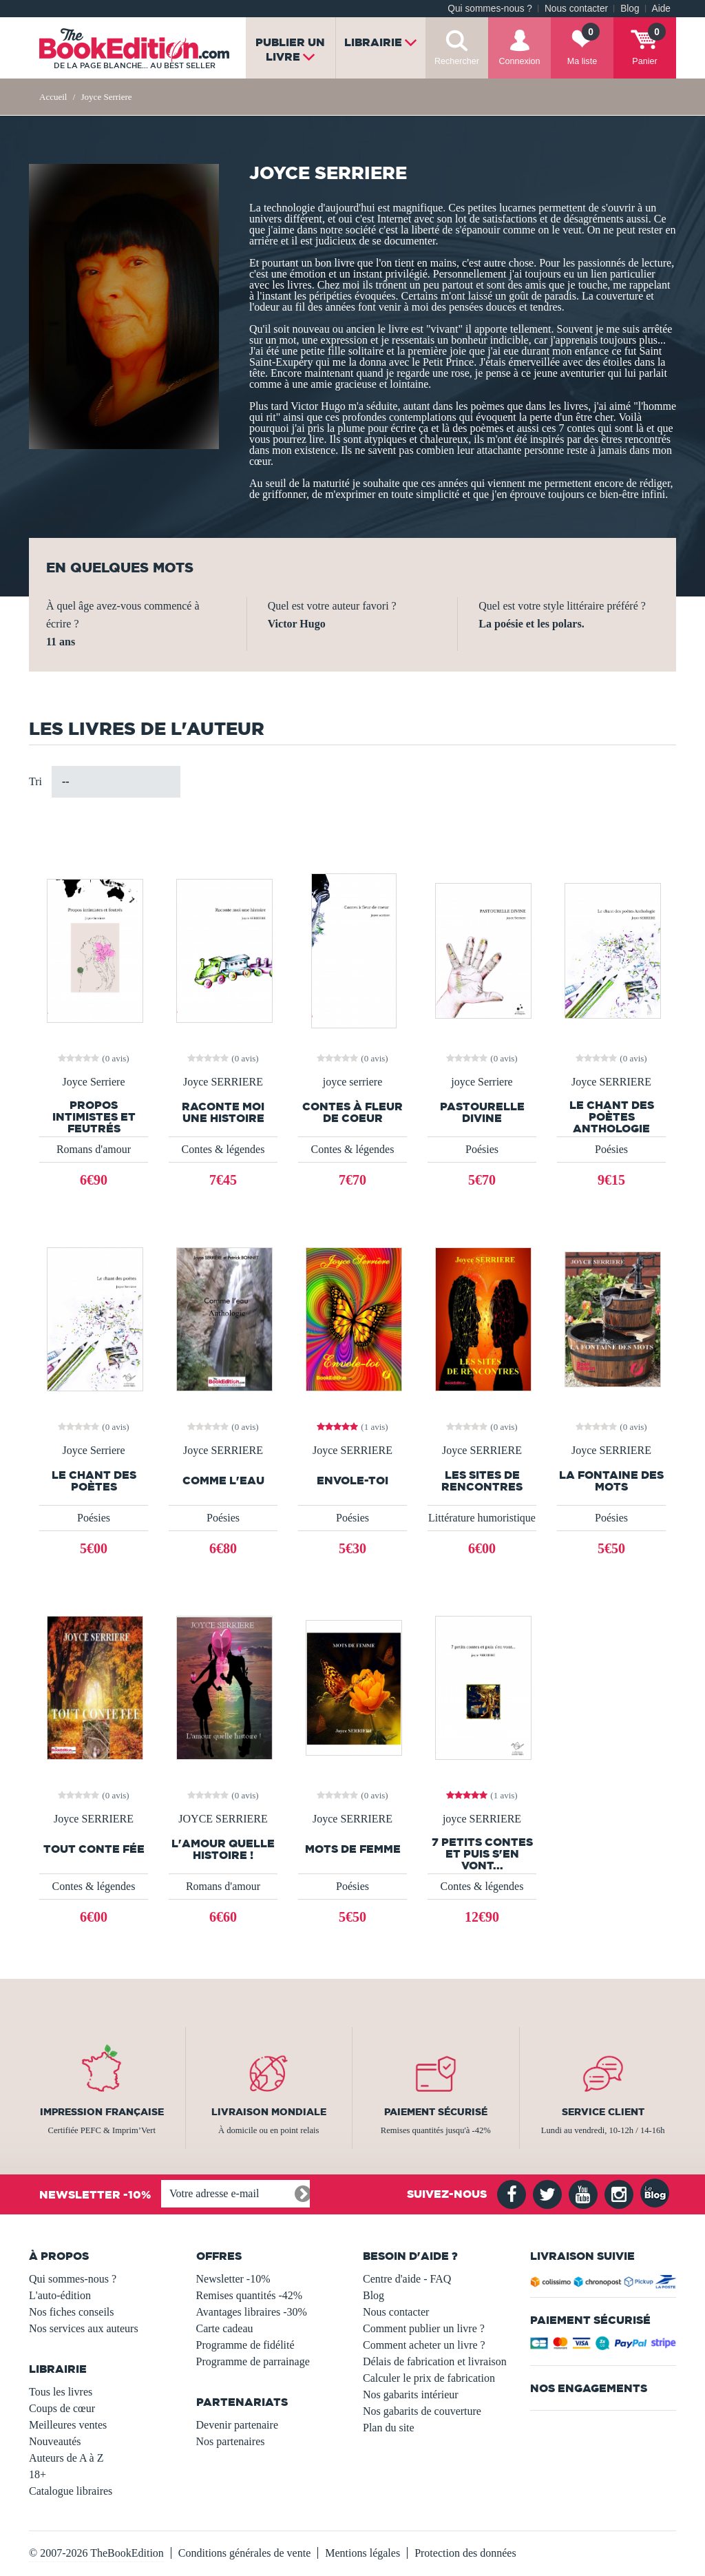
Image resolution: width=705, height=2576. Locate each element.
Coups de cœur (62, 2408)
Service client (603, 2111)
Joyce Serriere (93, 1082)
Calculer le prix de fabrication (429, 2378)
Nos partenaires (230, 2441)
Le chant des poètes (94, 1481)
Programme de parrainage (253, 2361)
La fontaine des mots (611, 1481)
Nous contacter (576, 8)
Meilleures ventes (68, 2425)
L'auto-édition (60, 2295)
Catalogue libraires (70, 2491)
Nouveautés (55, 2441)
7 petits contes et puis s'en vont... (482, 1853)
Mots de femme (353, 1849)
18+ (37, 2474)
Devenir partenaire (237, 2425)
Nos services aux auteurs (83, 2328)
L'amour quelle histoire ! (223, 1849)
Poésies (481, 1149)
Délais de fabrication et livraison (435, 2361)
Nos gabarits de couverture (422, 2411)
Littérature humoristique (482, 1518)
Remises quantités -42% (249, 2295)
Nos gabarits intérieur (411, 2394)
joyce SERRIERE (482, 1819)
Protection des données (465, 2553)
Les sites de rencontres (482, 1481)
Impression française (102, 2111)
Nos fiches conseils (71, 2312)
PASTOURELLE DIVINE (482, 1112)
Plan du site (388, 2427)
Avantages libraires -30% (251, 2312)
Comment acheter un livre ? (424, 2345)
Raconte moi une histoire (223, 1112)
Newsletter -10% (233, 2279)
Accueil (53, 97)
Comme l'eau (223, 1480)
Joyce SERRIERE (223, 1082)
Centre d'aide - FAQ (407, 2279)
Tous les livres (60, 2392)
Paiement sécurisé (435, 2111)
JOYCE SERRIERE (222, 1819)
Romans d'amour (93, 1149)
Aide (661, 8)
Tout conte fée (94, 1849)
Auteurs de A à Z (66, 2458)
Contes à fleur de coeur (352, 1112)
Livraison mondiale (268, 2111)
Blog (629, 8)
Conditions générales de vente (244, 2553)
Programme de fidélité (245, 2345)
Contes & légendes (223, 1149)
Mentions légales (362, 2553)
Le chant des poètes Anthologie (611, 1116)
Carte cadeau (224, 2328)
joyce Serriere (481, 1082)
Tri (35, 781)
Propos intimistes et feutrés (94, 1116)
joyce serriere (353, 1082)
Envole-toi (352, 1480)
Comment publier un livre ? (424, 2328)
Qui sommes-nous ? (490, 8)
